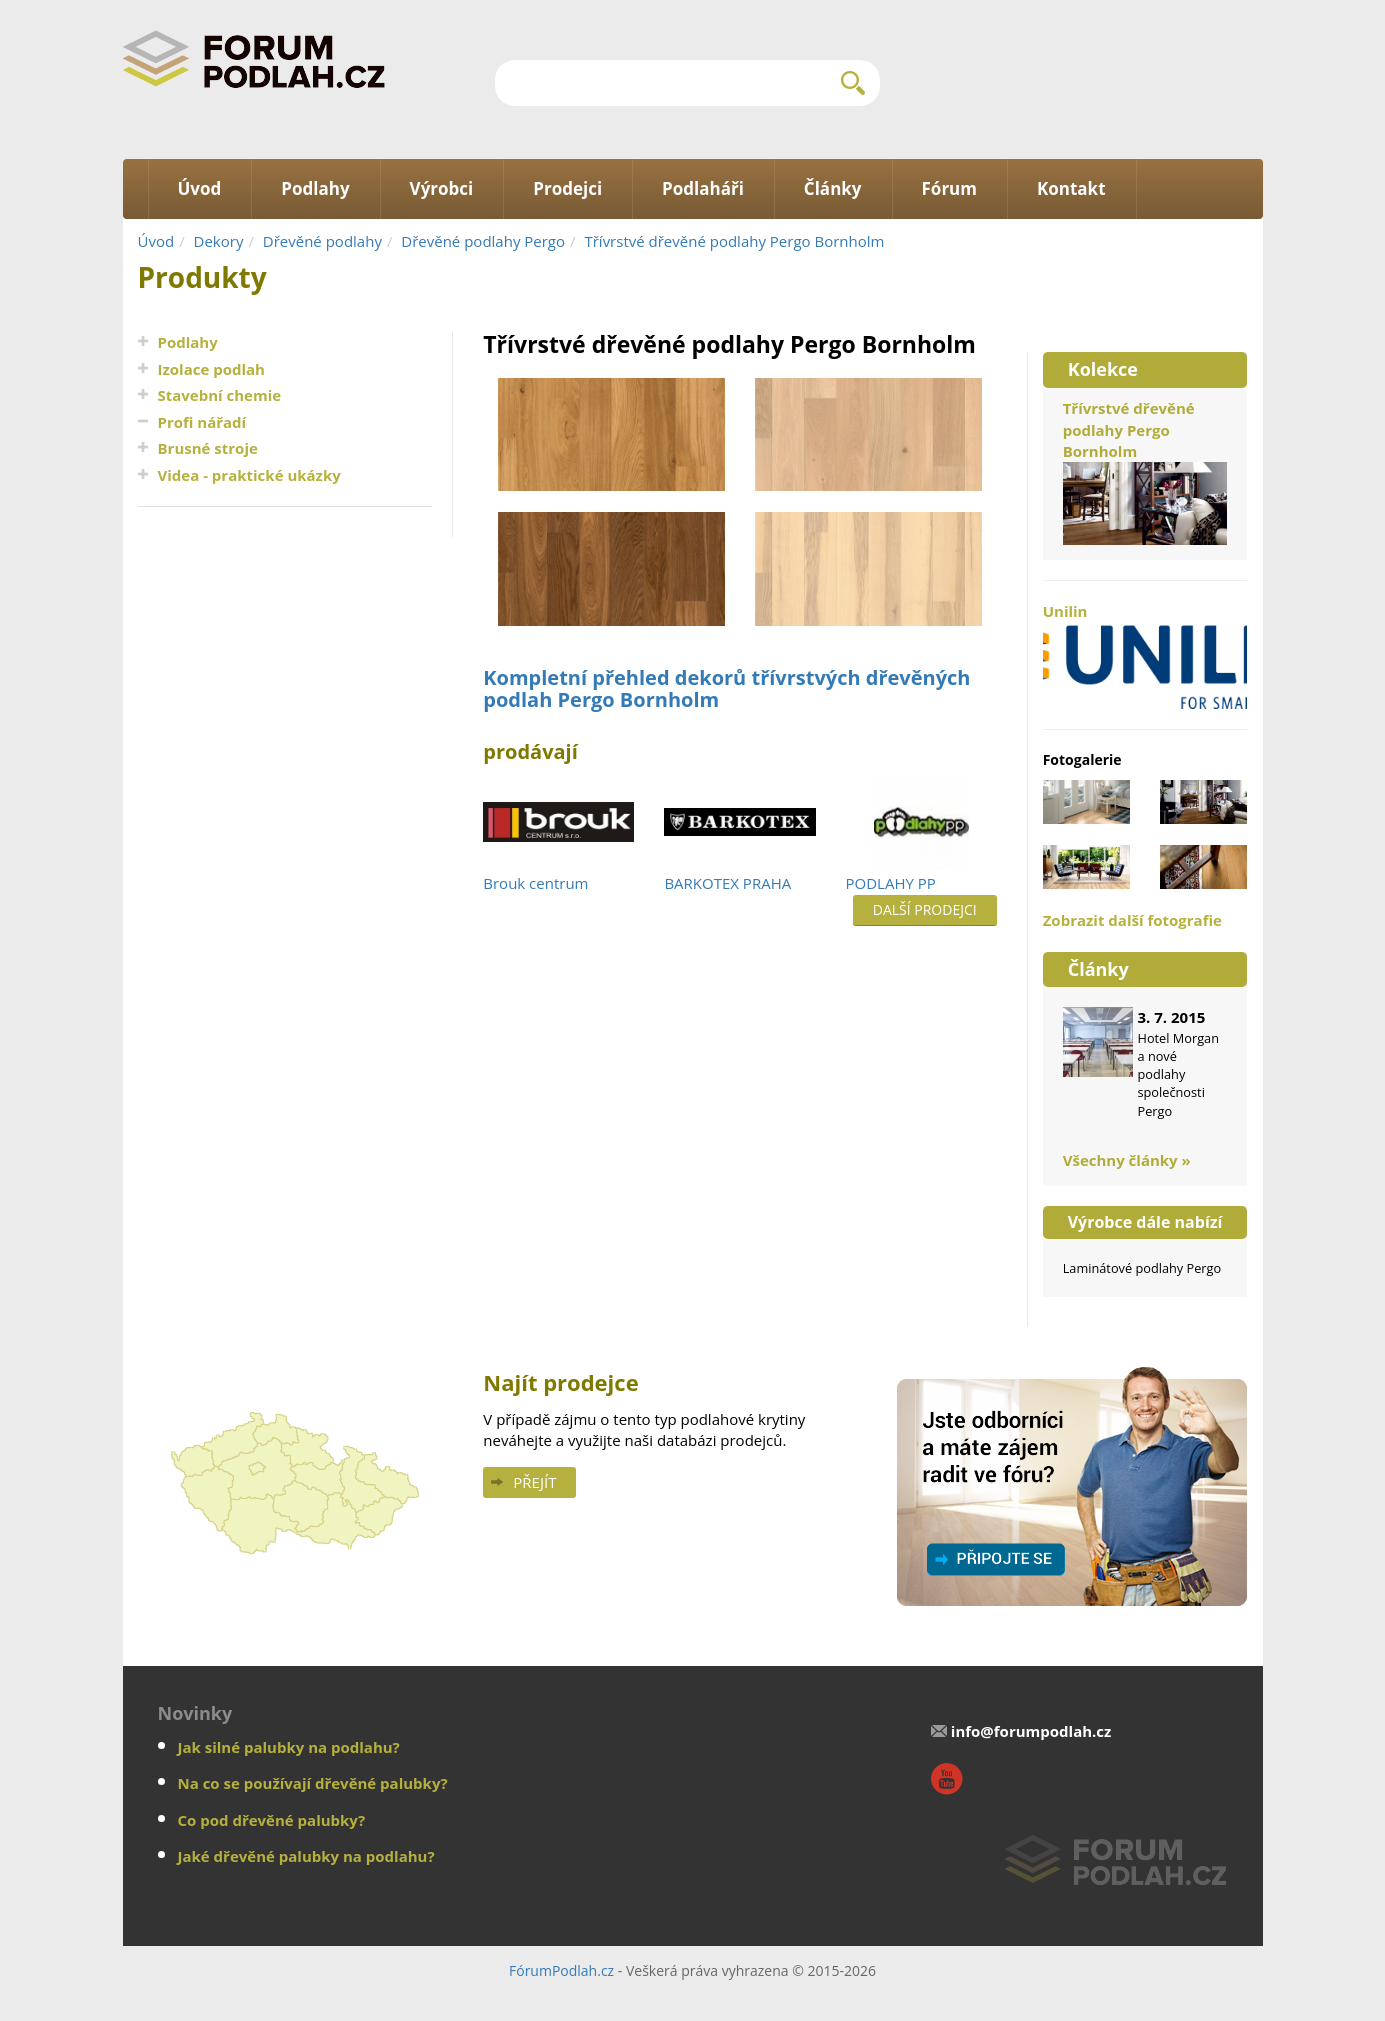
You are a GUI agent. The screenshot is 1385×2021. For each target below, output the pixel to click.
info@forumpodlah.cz (1031, 1731)
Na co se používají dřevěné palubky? (313, 1783)
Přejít (534, 1482)
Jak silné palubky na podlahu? (289, 1747)
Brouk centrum (535, 883)
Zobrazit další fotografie (1132, 920)
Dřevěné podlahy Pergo (483, 241)
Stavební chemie (220, 395)
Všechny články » (1127, 1160)
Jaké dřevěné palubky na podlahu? (306, 1856)
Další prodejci (925, 909)
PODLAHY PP (891, 883)
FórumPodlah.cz (561, 1970)
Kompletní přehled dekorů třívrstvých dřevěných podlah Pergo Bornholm (726, 688)
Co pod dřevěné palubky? (272, 1820)
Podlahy (188, 342)
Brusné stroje (208, 448)
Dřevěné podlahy (322, 241)
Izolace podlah (211, 369)
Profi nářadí (202, 422)
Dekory (219, 241)
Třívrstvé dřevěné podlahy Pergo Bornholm (734, 241)
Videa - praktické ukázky (249, 475)
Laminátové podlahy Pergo (1142, 1268)
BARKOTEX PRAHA (727, 883)
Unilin (1145, 655)
